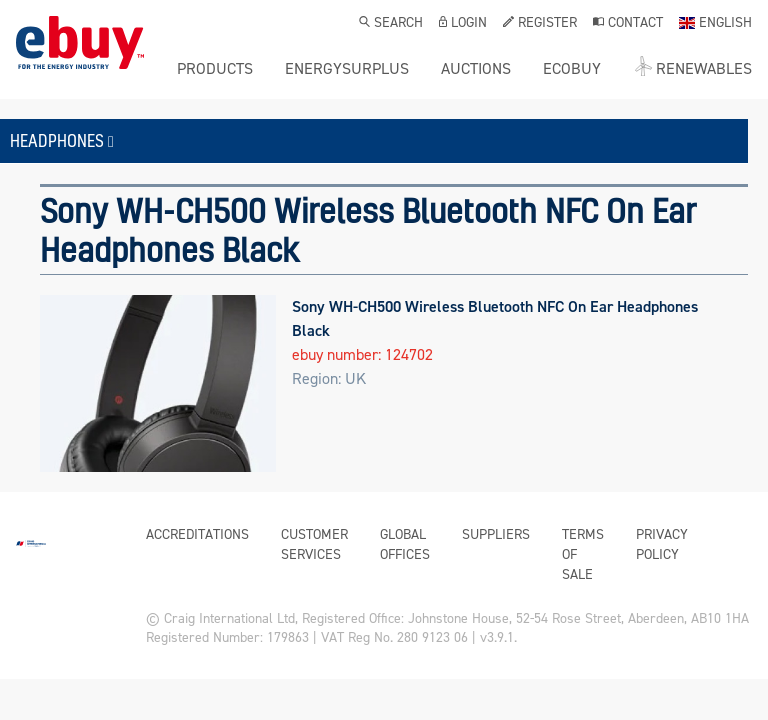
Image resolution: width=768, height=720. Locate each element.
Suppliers (496, 534)
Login (463, 24)
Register (540, 24)
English (715, 24)
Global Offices (405, 544)
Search (391, 24)
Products (215, 69)
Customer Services (314, 544)
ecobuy (572, 69)
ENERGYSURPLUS (347, 69)
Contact (628, 24)
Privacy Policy (662, 544)
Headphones (62, 140)
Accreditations (197, 534)
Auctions (476, 69)
